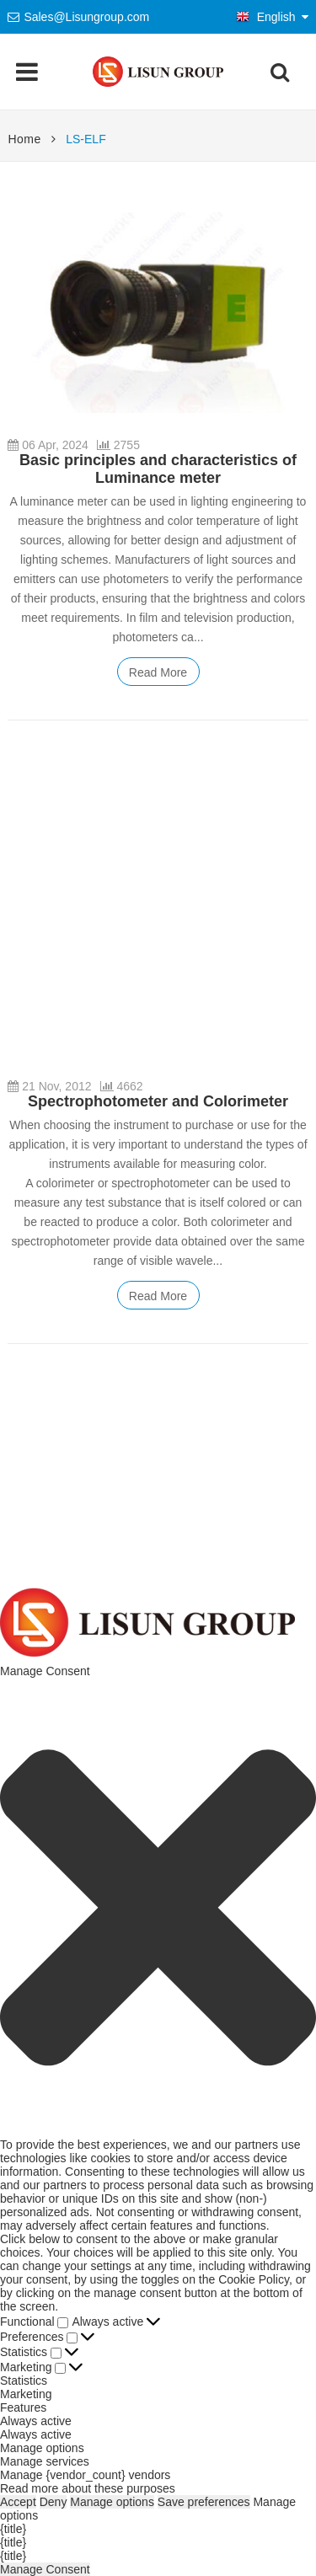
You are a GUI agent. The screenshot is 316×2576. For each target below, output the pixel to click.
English (266, 17)
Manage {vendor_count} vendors (85, 2475)
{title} (13, 2529)
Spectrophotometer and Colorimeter (158, 1101)
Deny (53, 2502)
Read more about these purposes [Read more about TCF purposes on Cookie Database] (87, 2488)
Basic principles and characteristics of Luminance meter (158, 469)
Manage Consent (45, 2569)
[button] (158, 1907)
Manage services (44, 2461)
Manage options (42, 2448)
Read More (158, 672)
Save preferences (204, 2502)
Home (24, 139)
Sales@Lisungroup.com (86, 17)
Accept (18, 2502)
